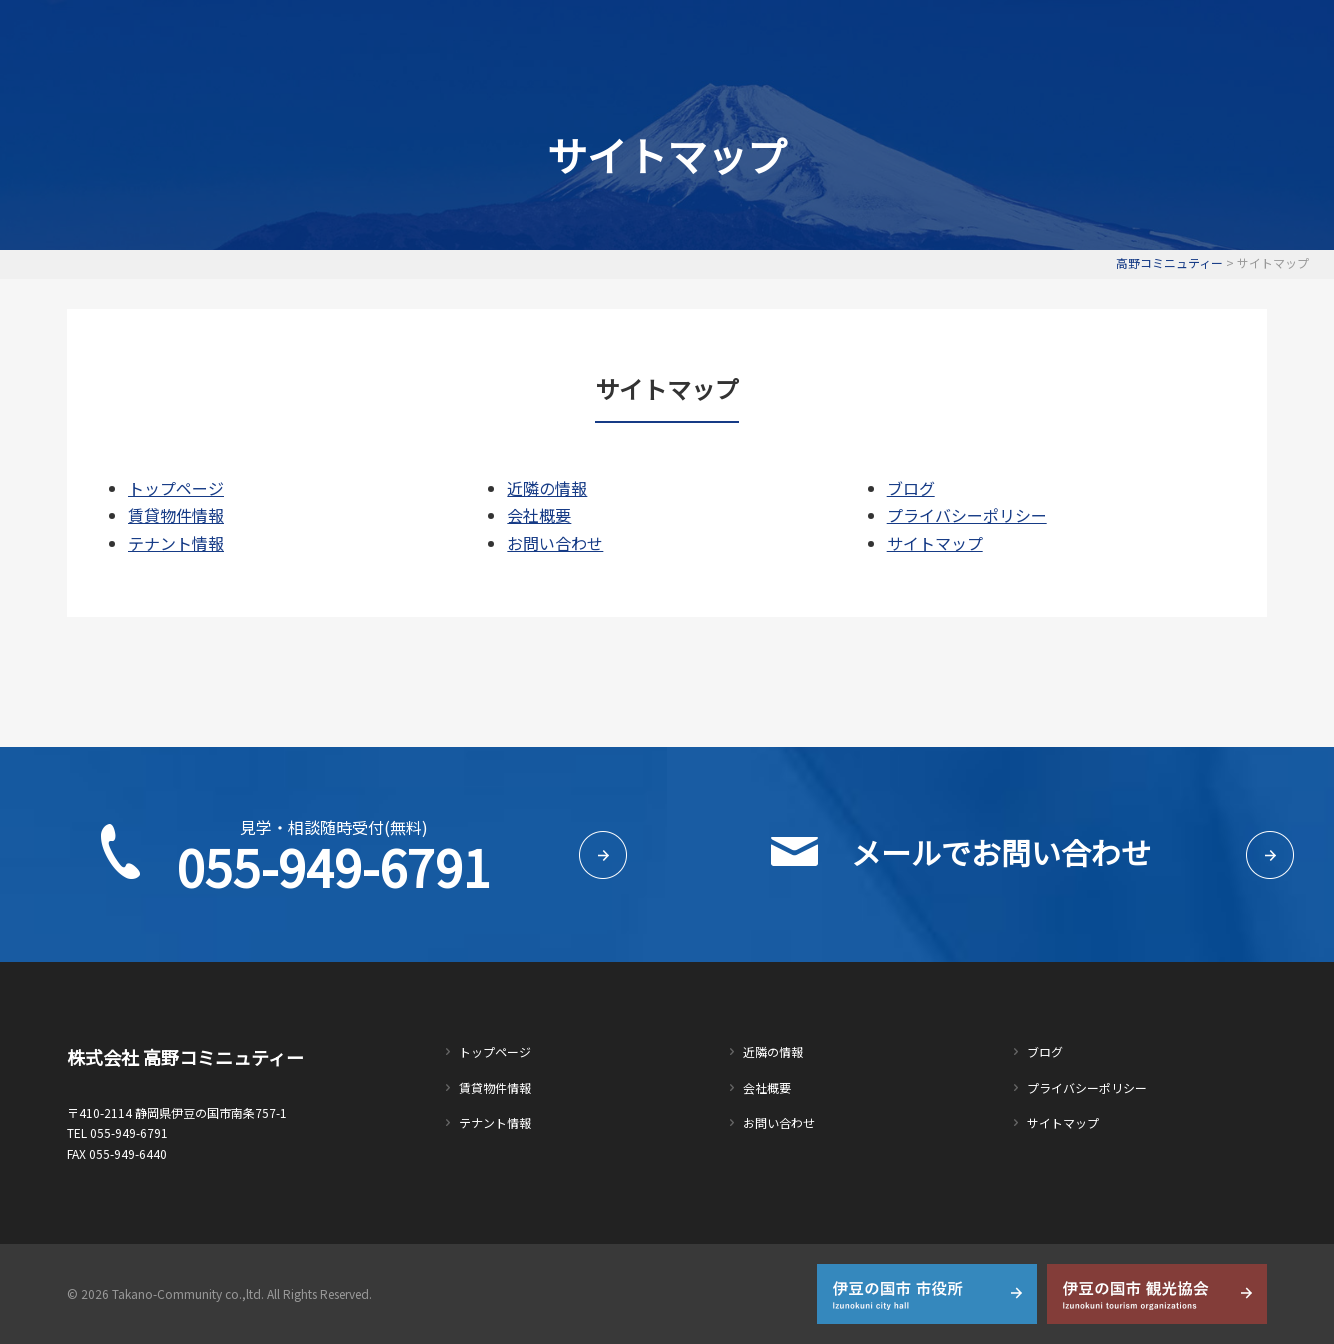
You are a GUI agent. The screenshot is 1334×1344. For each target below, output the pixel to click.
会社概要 (946, 37)
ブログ (911, 488)
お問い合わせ (1056, 37)
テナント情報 (726, 37)
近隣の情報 (843, 37)
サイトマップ (935, 543)
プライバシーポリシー (967, 515)
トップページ (478, 37)
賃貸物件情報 (602, 37)
